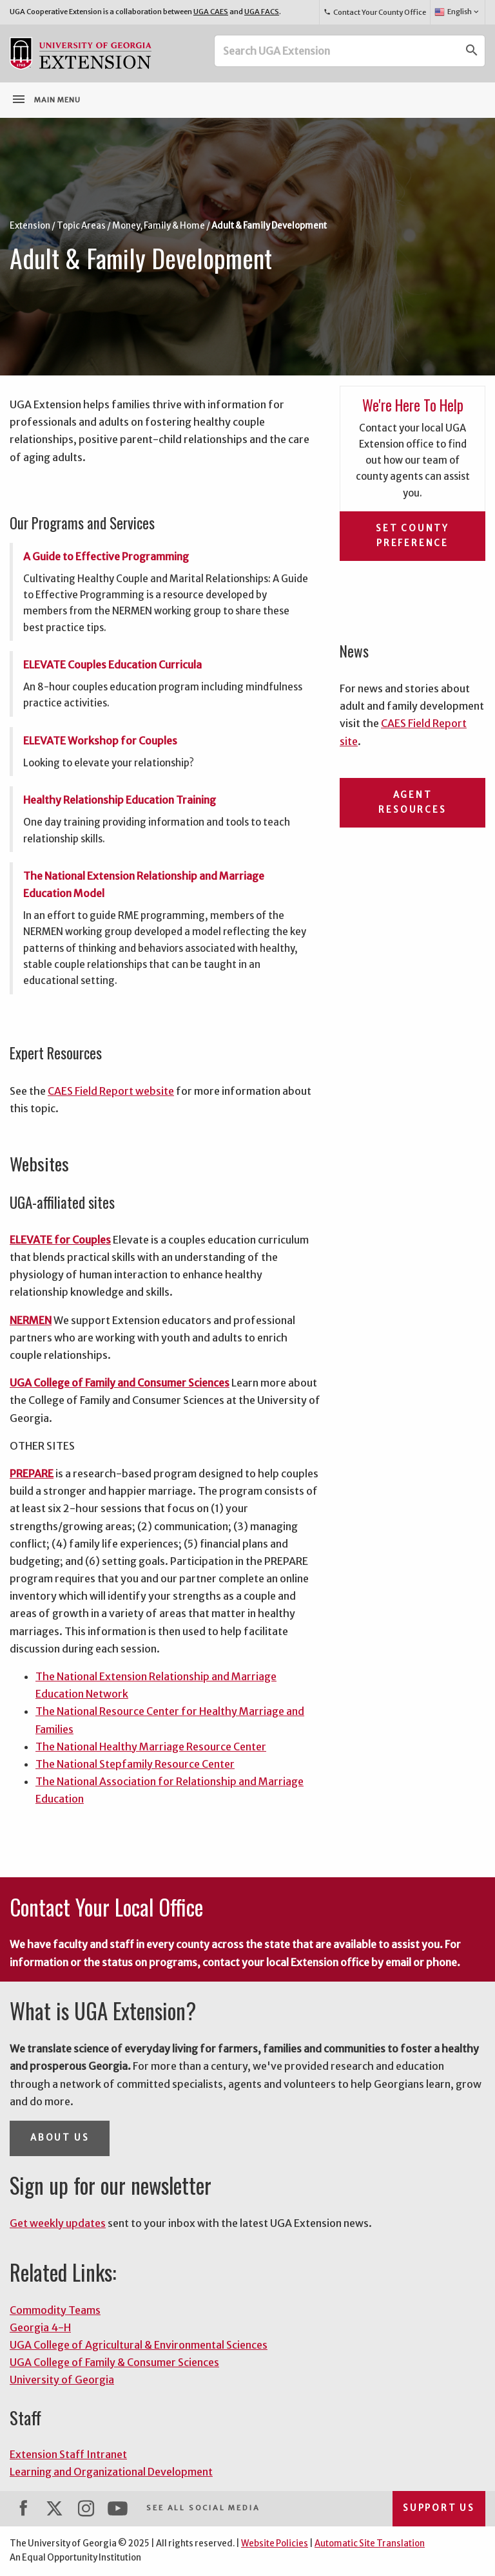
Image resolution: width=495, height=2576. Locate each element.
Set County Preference (412, 536)
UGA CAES (210, 11)
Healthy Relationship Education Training (119, 799)
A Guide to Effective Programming (106, 556)
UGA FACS (261, 11)
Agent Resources (412, 802)
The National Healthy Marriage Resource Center (150, 1746)
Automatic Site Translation (370, 2543)
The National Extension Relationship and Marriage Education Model (143, 884)
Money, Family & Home (158, 225)
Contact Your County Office (374, 12)
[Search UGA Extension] (337, 50)
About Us (59, 2137)
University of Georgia (62, 2379)
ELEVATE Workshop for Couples (100, 740)
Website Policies (274, 2543)
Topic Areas (81, 225)
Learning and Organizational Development (111, 2471)
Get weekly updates (58, 2223)
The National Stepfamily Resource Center (135, 1763)
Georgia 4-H (40, 2327)
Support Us (439, 2508)
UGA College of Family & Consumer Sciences (114, 2362)
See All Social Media (203, 2507)
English (457, 12)
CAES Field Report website (111, 1090)
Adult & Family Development (269, 225)
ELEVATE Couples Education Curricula (112, 664)
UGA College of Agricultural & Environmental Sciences (138, 2344)
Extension (30, 225)
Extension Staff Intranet (68, 2454)
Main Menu (46, 99)
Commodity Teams (55, 2310)
